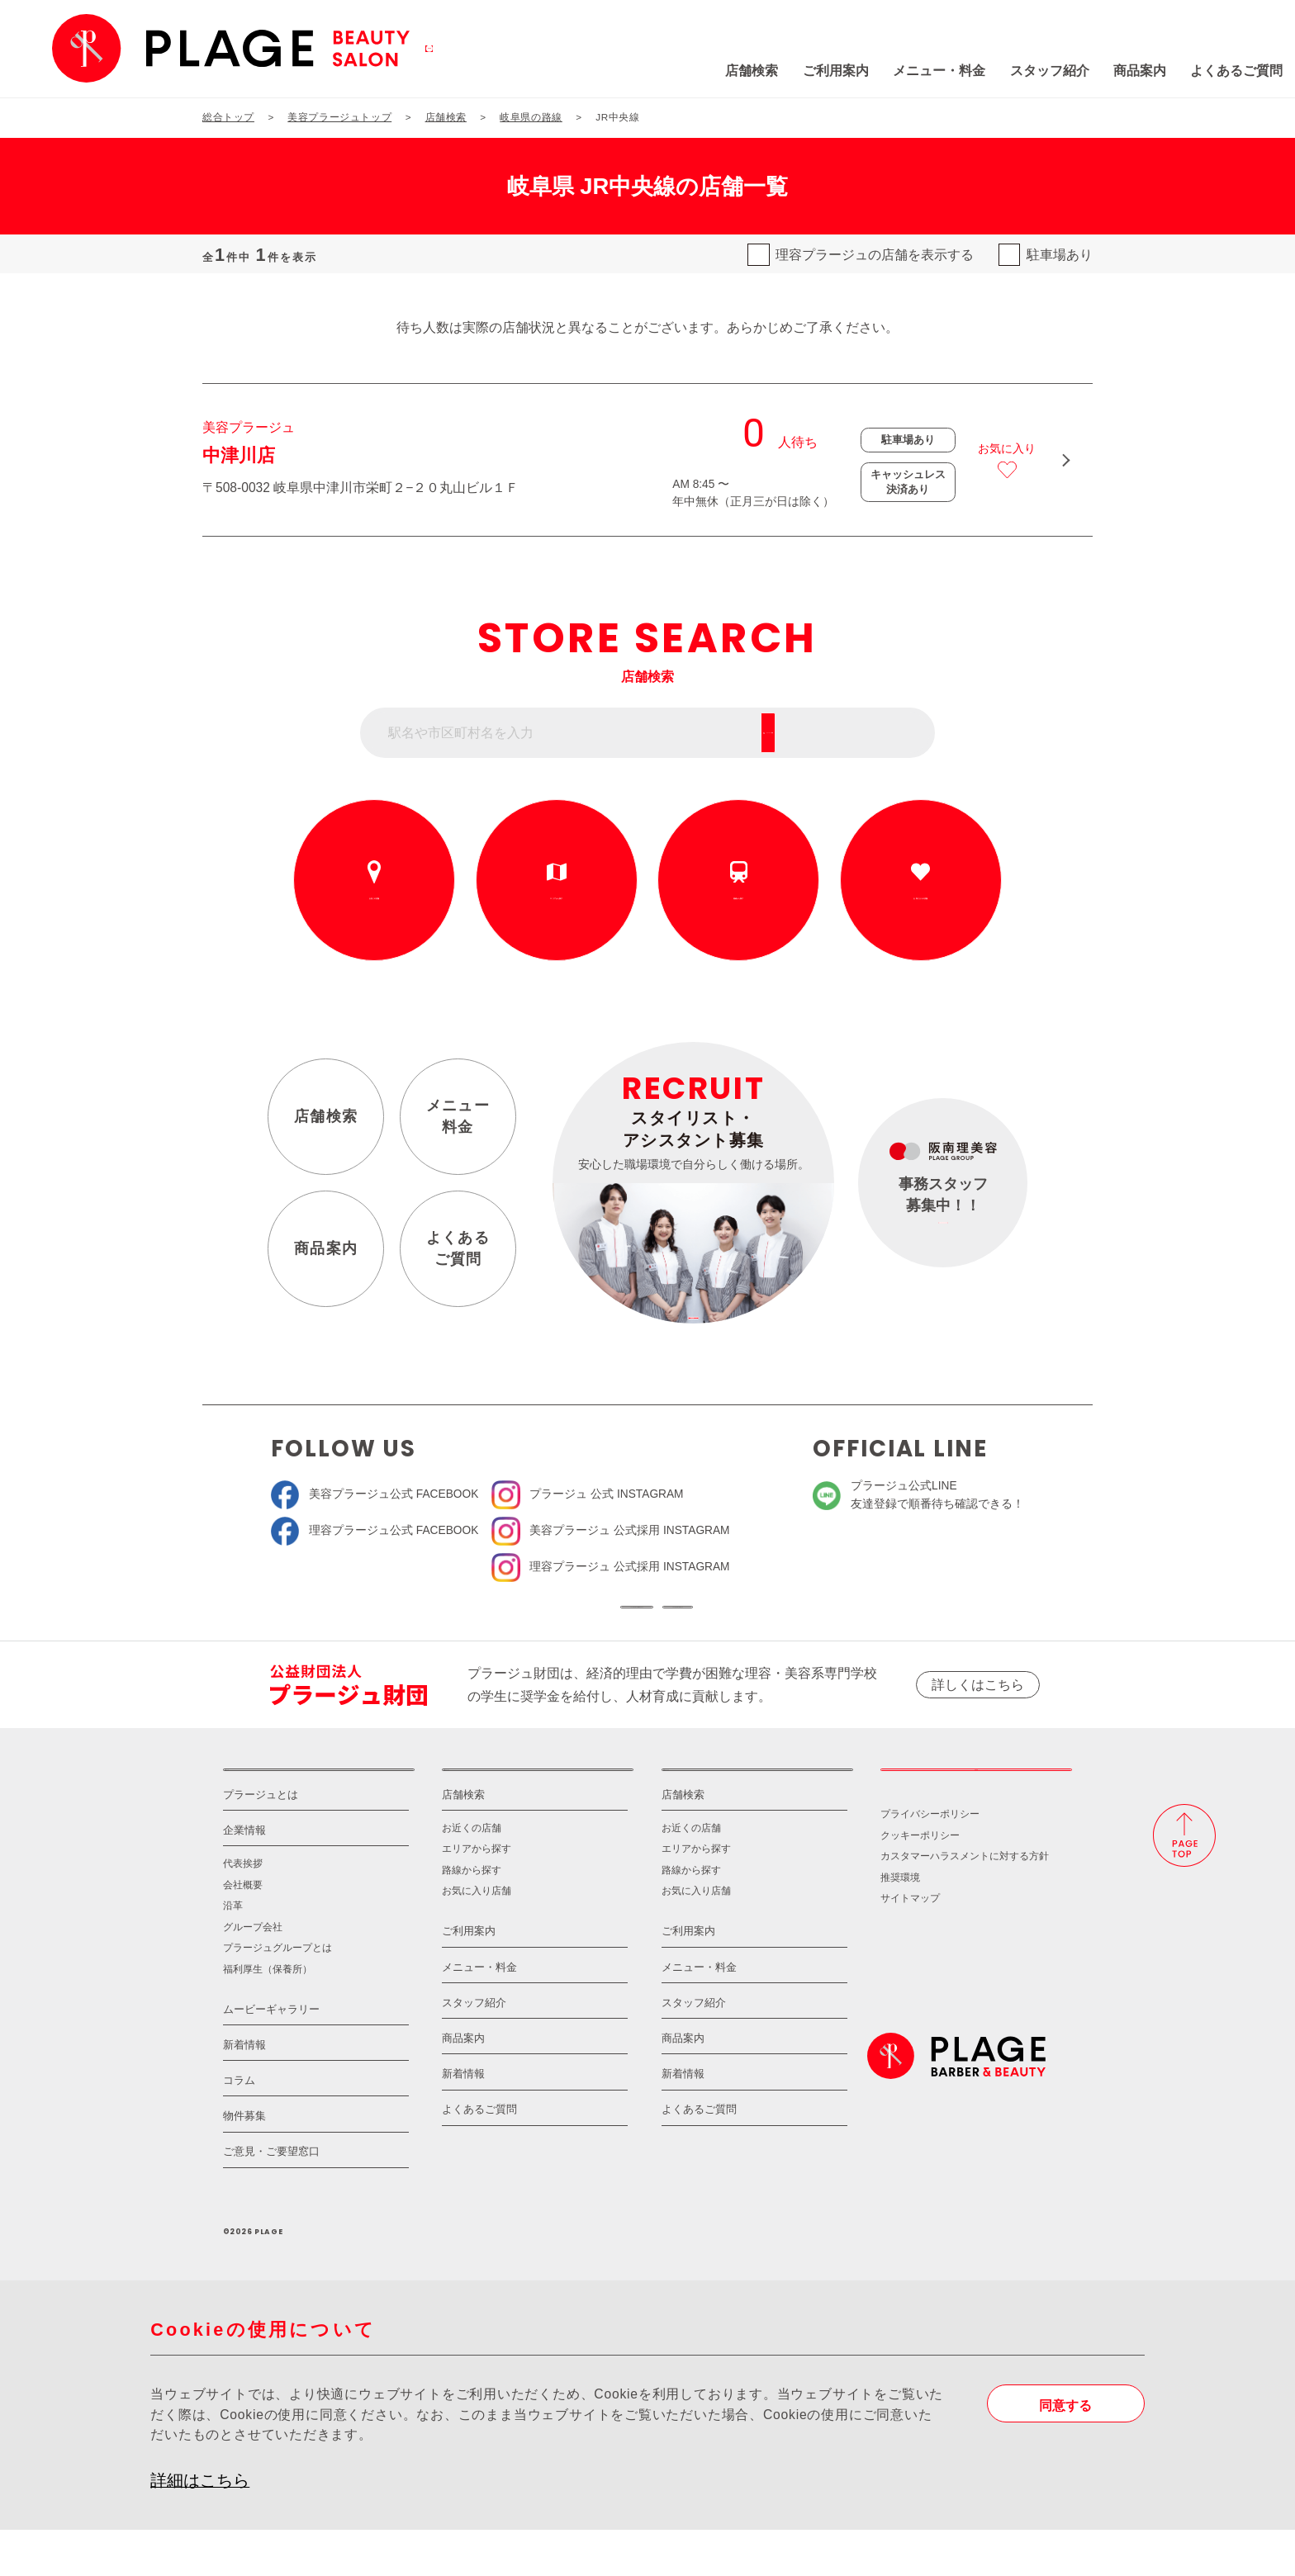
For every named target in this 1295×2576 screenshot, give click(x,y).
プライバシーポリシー (930, 1860)
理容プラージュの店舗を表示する (875, 255)
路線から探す (738, 898)
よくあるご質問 (1124, 71)
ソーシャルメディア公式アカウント (524, 1618)
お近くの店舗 (374, 898)
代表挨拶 (243, 1910)
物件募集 (244, 2163)
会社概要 (243, 1930)
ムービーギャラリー (271, 2055)
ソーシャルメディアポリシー (770, 1618)
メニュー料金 (458, 1116)
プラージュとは (260, 1841)
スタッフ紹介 (936, 71)
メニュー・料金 (826, 71)
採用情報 (976, 1804)
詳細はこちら (199, 2526)
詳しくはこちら (978, 1709)
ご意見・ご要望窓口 (271, 2198)
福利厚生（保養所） (267, 2015)
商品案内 (1027, 71)
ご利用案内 (723, 71)
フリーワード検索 (860, 733)
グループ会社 (252, 1973)
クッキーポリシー (920, 1881)
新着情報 (244, 2091)
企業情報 (244, 1877)
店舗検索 (639, 71)
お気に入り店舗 (476, 1937)
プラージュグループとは (277, 1994)
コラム (239, 2127)
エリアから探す (556, 898)
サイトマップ (910, 1944)
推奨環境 (900, 1923)
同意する (1065, 2452)
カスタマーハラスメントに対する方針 (964, 1902)
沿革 (233, 1952)
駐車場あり (1060, 255)
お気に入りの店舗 (920, 898)
